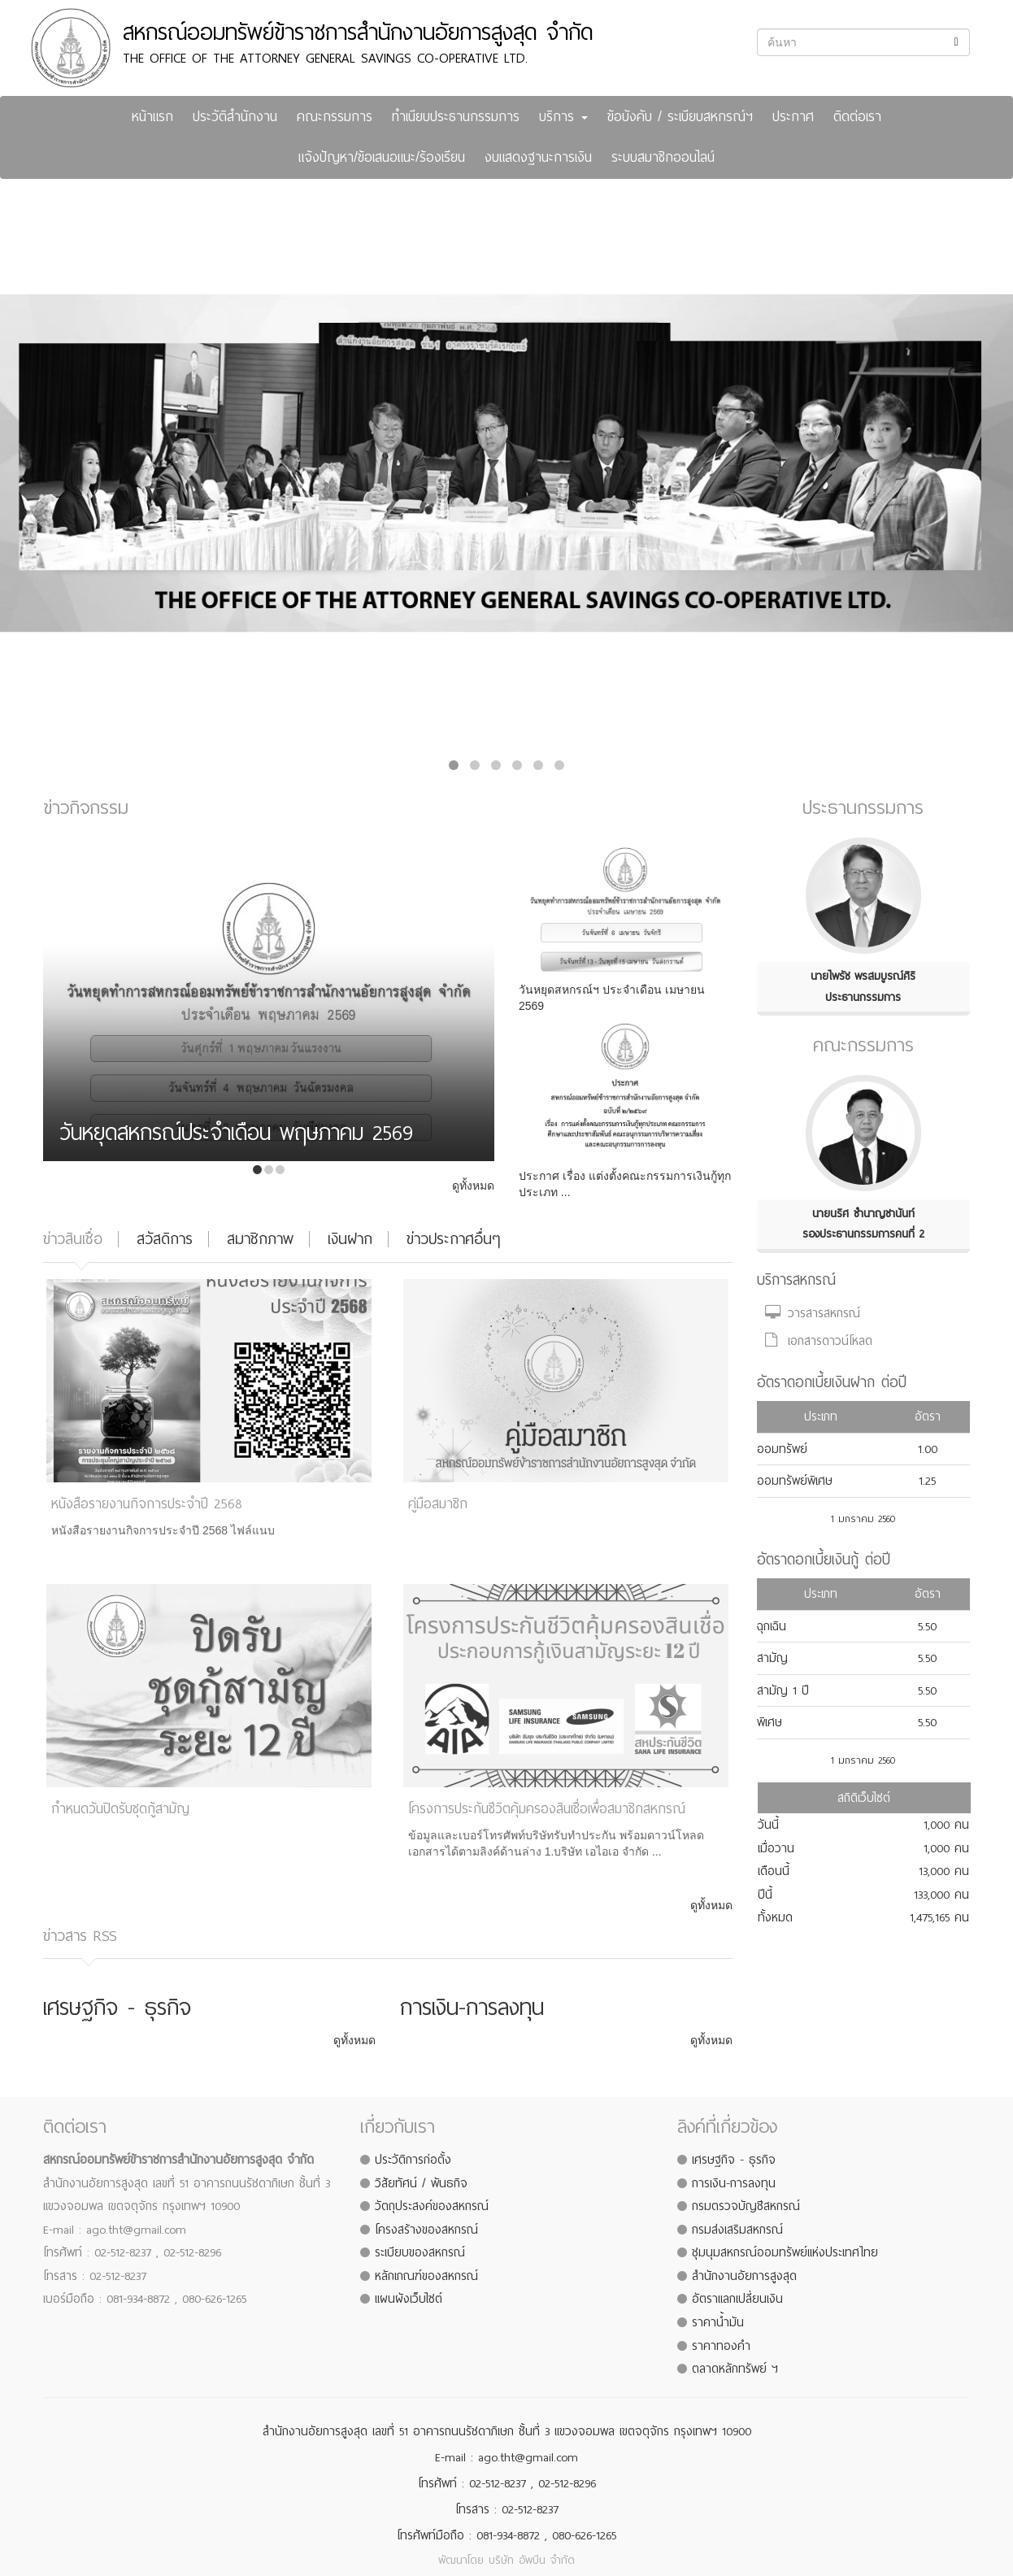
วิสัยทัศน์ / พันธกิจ (421, 2183)
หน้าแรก (152, 116)
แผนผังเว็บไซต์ (408, 2298)
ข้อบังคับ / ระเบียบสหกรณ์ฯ (680, 116)
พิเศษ (769, 1722)
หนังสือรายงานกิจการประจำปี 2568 (146, 1504)
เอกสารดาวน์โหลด (818, 1340)
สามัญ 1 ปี (783, 1690)
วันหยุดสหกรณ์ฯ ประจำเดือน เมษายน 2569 (612, 997)
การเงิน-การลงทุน (734, 2183)
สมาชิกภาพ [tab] (260, 1238)
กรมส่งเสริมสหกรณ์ (737, 2229)
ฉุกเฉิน (771, 1626)
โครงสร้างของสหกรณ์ (426, 2229)
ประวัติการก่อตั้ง (413, 2159)
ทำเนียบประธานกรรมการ (456, 116)
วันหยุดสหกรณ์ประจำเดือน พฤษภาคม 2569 (236, 1135)
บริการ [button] (563, 116)
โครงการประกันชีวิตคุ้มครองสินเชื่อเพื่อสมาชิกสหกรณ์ (546, 1809)
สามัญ (772, 1658)
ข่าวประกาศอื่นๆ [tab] (453, 1238)
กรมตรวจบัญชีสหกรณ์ (746, 2206)
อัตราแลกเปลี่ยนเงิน (737, 2298)
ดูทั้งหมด (473, 1185)
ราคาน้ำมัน (718, 2322)
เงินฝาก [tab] (350, 1238)
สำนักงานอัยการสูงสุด (744, 2276)
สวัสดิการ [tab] (165, 1238)
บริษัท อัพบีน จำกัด (532, 2560)
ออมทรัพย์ (782, 1449)
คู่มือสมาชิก (437, 1504)
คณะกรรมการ (334, 116)
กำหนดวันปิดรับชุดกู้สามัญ (120, 1809)
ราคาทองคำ (721, 2345)
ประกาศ (793, 116)
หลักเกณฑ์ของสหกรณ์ (426, 2276)
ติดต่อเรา (857, 116)
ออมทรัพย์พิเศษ (795, 1480)
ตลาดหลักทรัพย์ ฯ (735, 2368)
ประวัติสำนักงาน (235, 116)
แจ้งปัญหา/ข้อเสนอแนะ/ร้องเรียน (381, 157)
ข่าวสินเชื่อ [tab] (72, 1238)
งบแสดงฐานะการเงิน (538, 157)
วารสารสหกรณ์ (812, 1313)
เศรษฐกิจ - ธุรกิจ (734, 2159)
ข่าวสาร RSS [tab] (80, 1935)
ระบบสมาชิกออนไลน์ (663, 157)
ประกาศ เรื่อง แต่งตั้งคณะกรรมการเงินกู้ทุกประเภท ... (625, 1184)
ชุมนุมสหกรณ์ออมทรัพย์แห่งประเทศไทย (785, 2252)
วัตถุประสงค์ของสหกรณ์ (432, 2206)
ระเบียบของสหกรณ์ (420, 2252)
